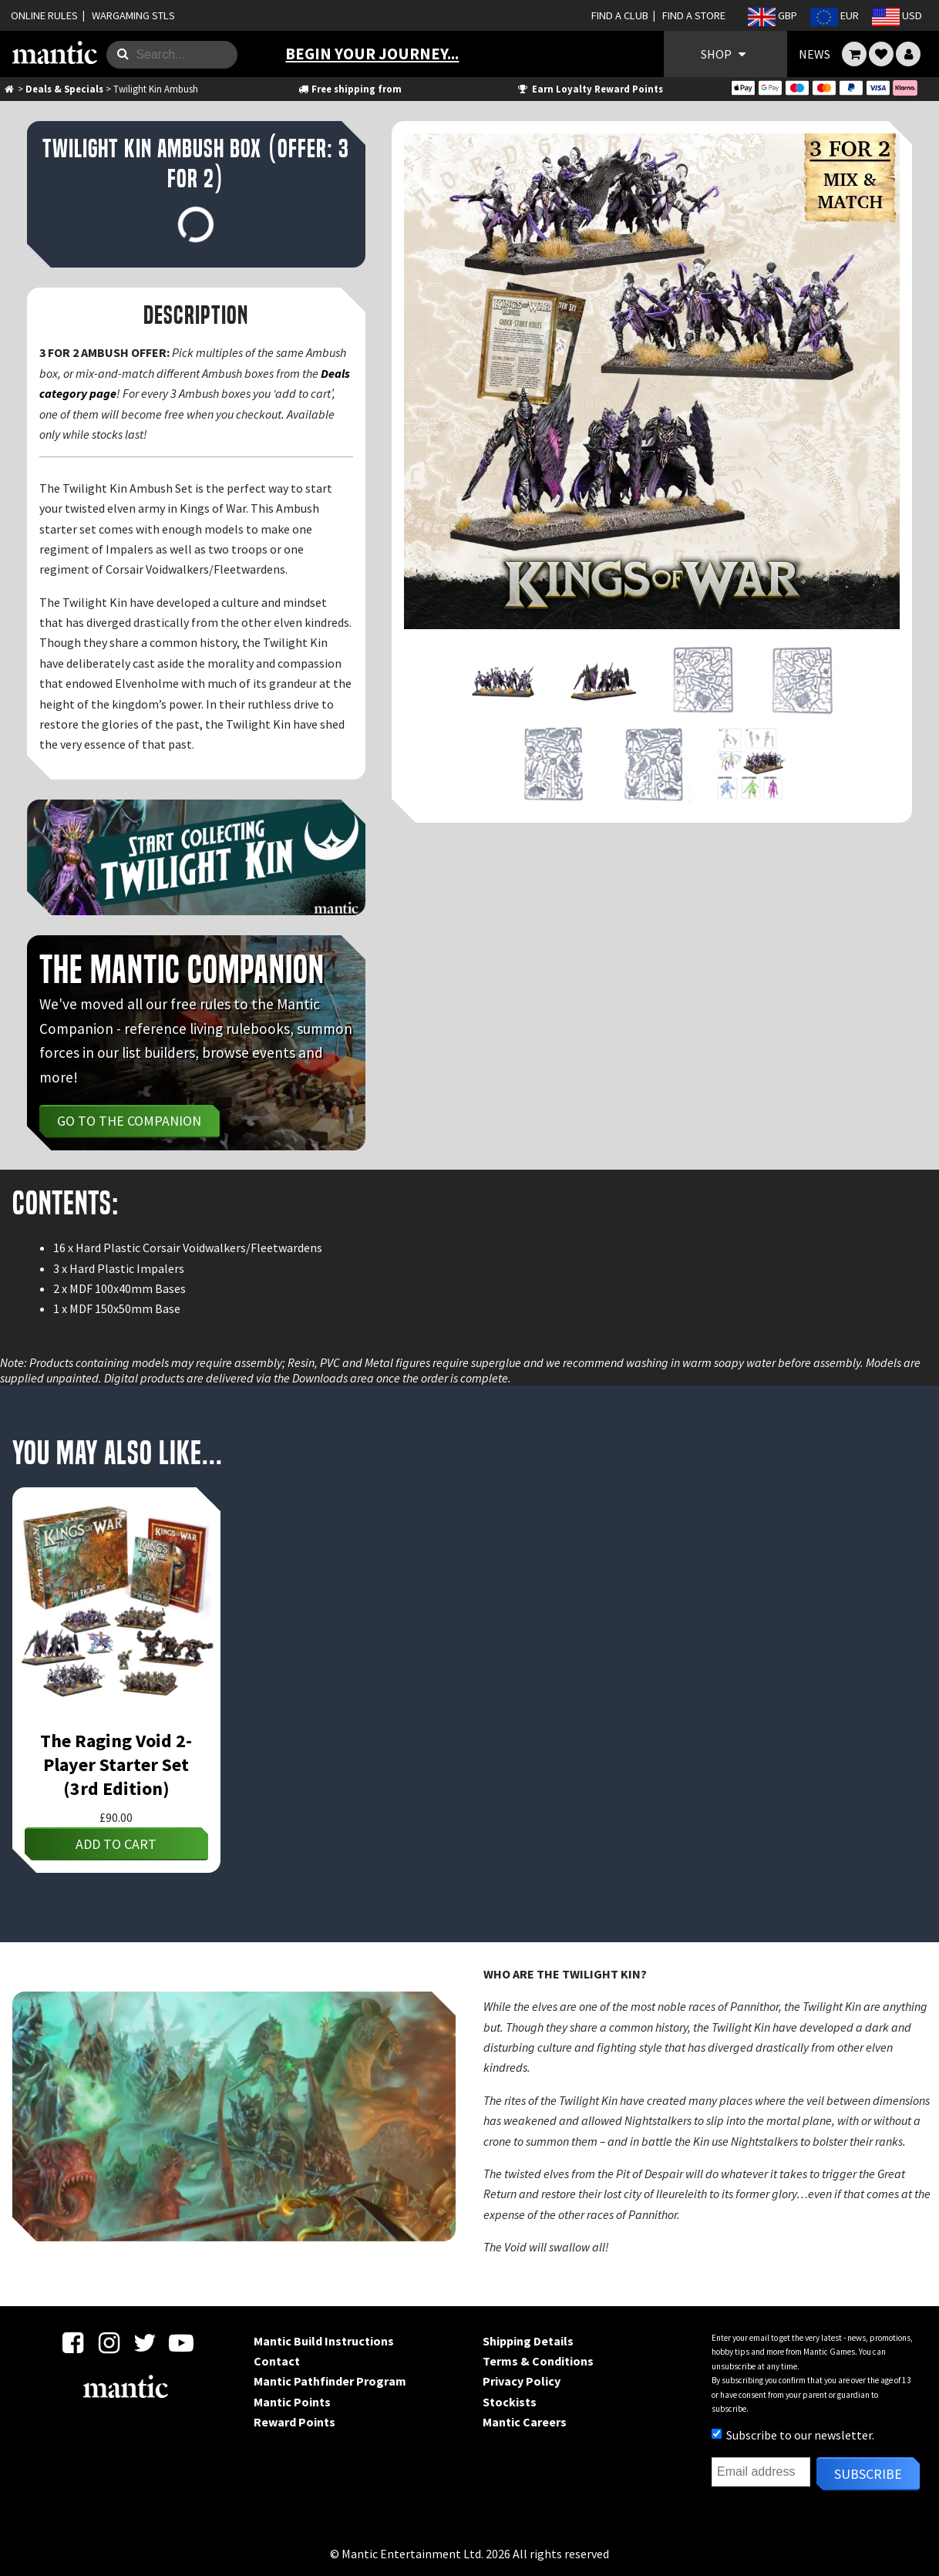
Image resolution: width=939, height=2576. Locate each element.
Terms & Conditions (538, 2361)
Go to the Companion (129, 1121)
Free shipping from (349, 88)
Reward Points (294, 2422)
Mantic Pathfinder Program (330, 2381)
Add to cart (116, 1844)
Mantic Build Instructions (324, 2341)
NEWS (814, 54)
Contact (277, 2361)
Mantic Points (292, 2401)
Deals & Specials (64, 88)
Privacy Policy (521, 2381)
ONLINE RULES (44, 15)
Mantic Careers (525, 2422)
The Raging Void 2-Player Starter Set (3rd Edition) (116, 1764)
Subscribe (868, 2474)
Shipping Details (528, 2341)
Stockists (510, 2401)
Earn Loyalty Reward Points (589, 88)
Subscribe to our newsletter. (793, 2435)
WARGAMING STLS (133, 15)
